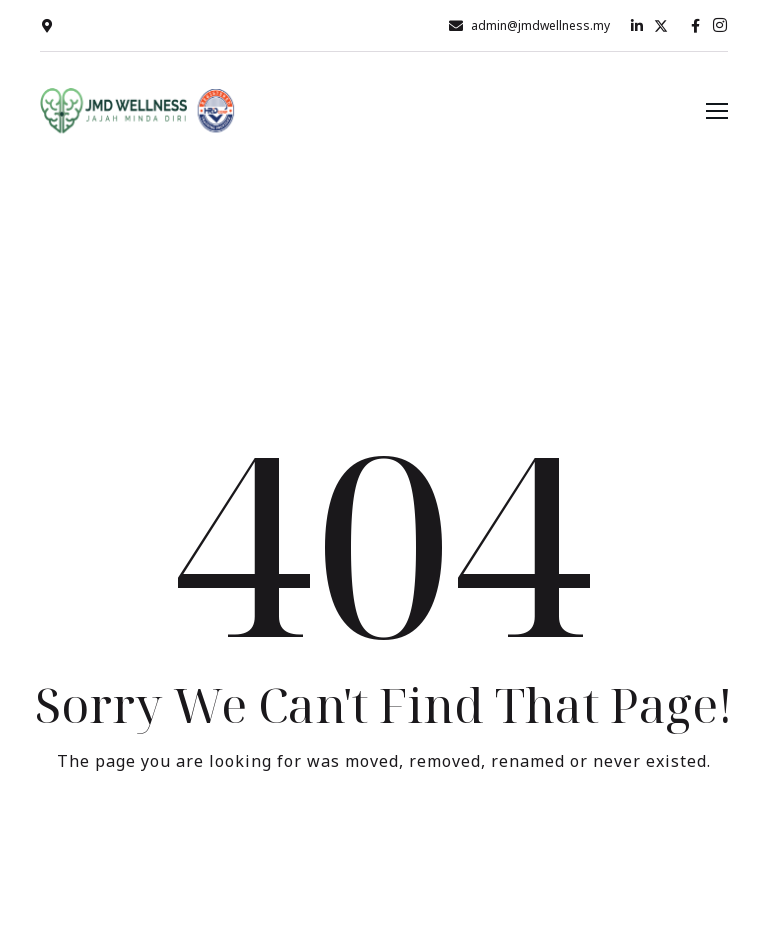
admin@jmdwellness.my (540, 25)
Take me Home (384, 843)
